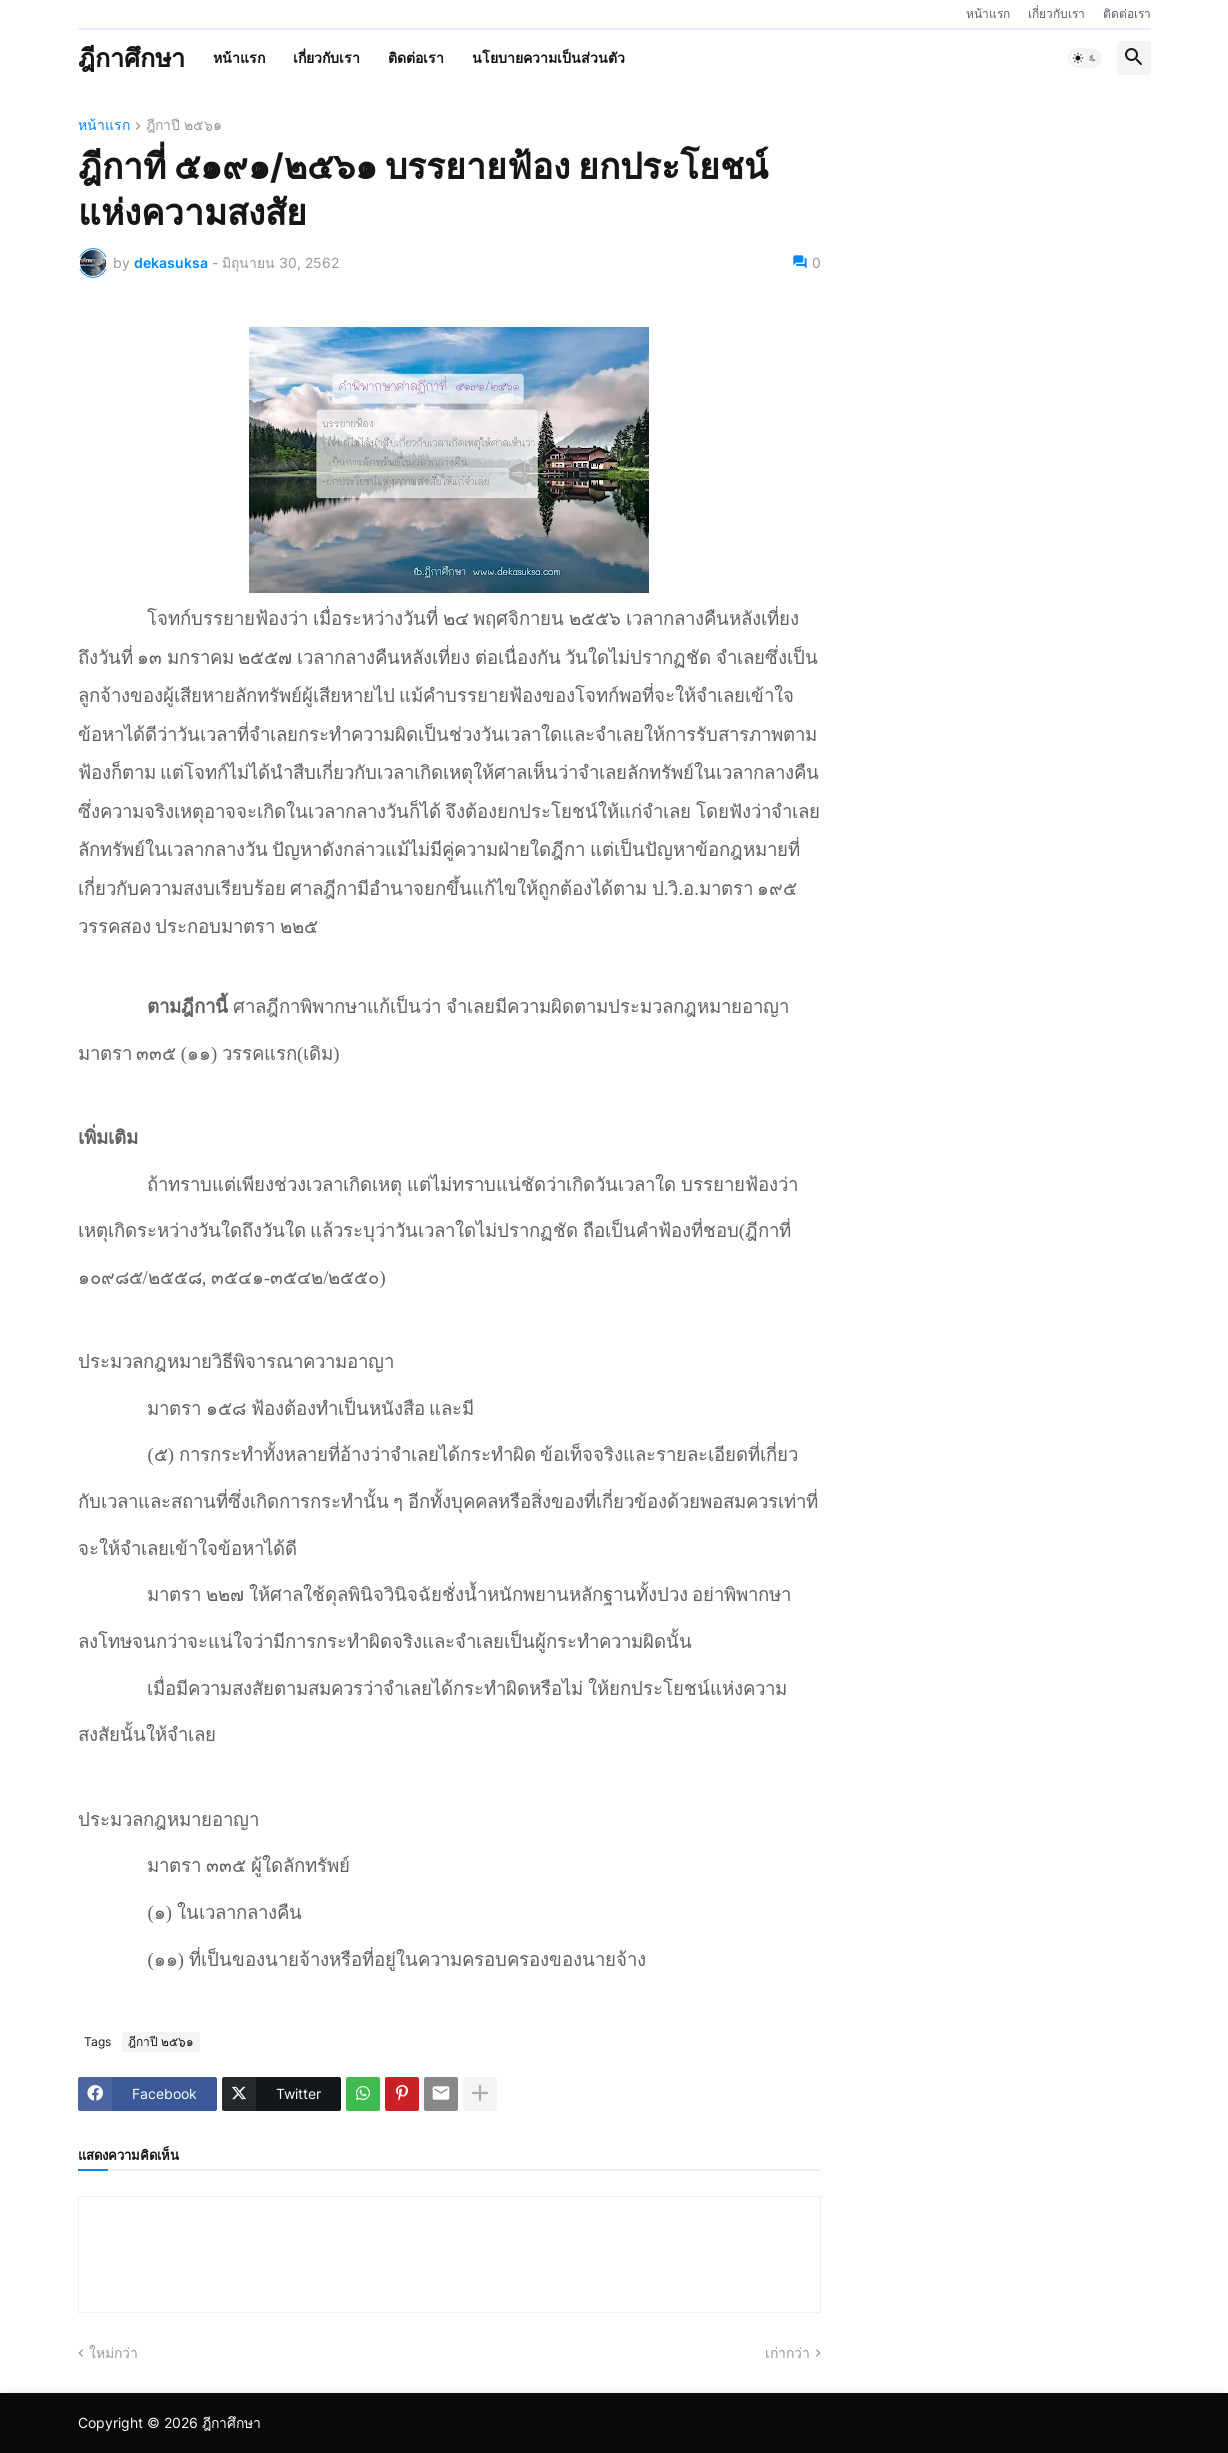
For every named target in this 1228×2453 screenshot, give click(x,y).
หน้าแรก (988, 13)
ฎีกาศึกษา (131, 58)
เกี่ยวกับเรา (1056, 13)
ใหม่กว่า (113, 2352)
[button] (1085, 58)
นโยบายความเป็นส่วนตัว (548, 57)
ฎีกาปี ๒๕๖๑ (184, 125)
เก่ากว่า (787, 2352)
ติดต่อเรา (1127, 13)
